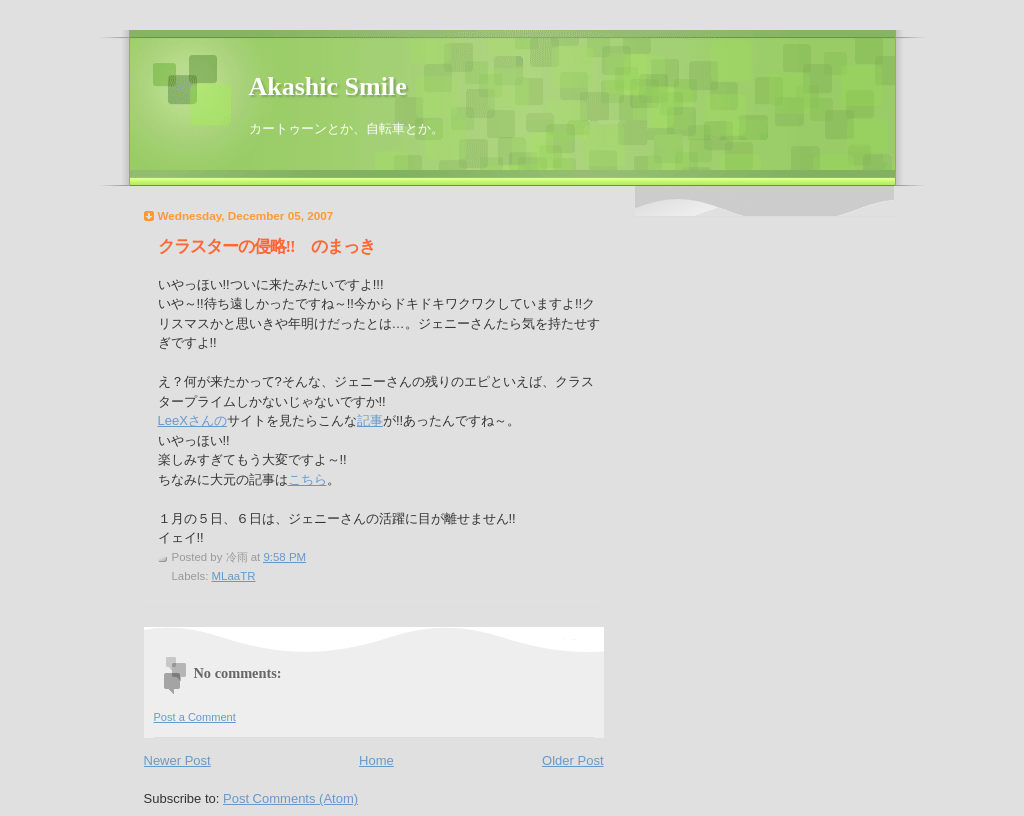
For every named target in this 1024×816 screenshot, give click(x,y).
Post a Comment (195, 717)
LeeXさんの (192, 420)
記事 (370, 420)
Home (376, 760)
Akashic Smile (328, 86)
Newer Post (177, 760)
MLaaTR (234, 576)
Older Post (572, 760)
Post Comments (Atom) (290, 798)
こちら (307, 479)
